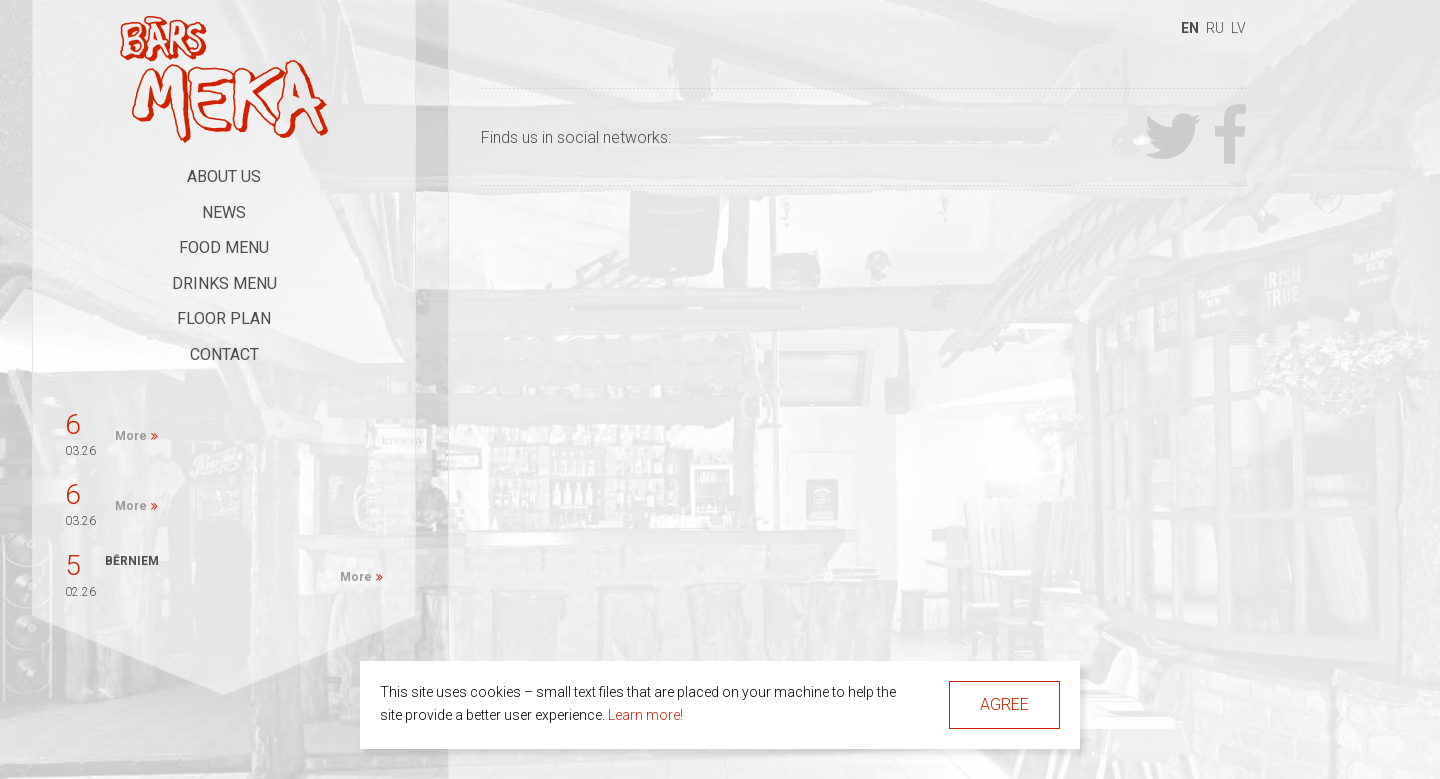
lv (1238, 28)
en (1190, 28)
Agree (1004, 704)
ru (1215, 28)
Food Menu (224, 247)
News (224, 212)
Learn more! (645, 715)
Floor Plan (224, 318)
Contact (224, 354)
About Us (224, 176)
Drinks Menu (224, 283)
